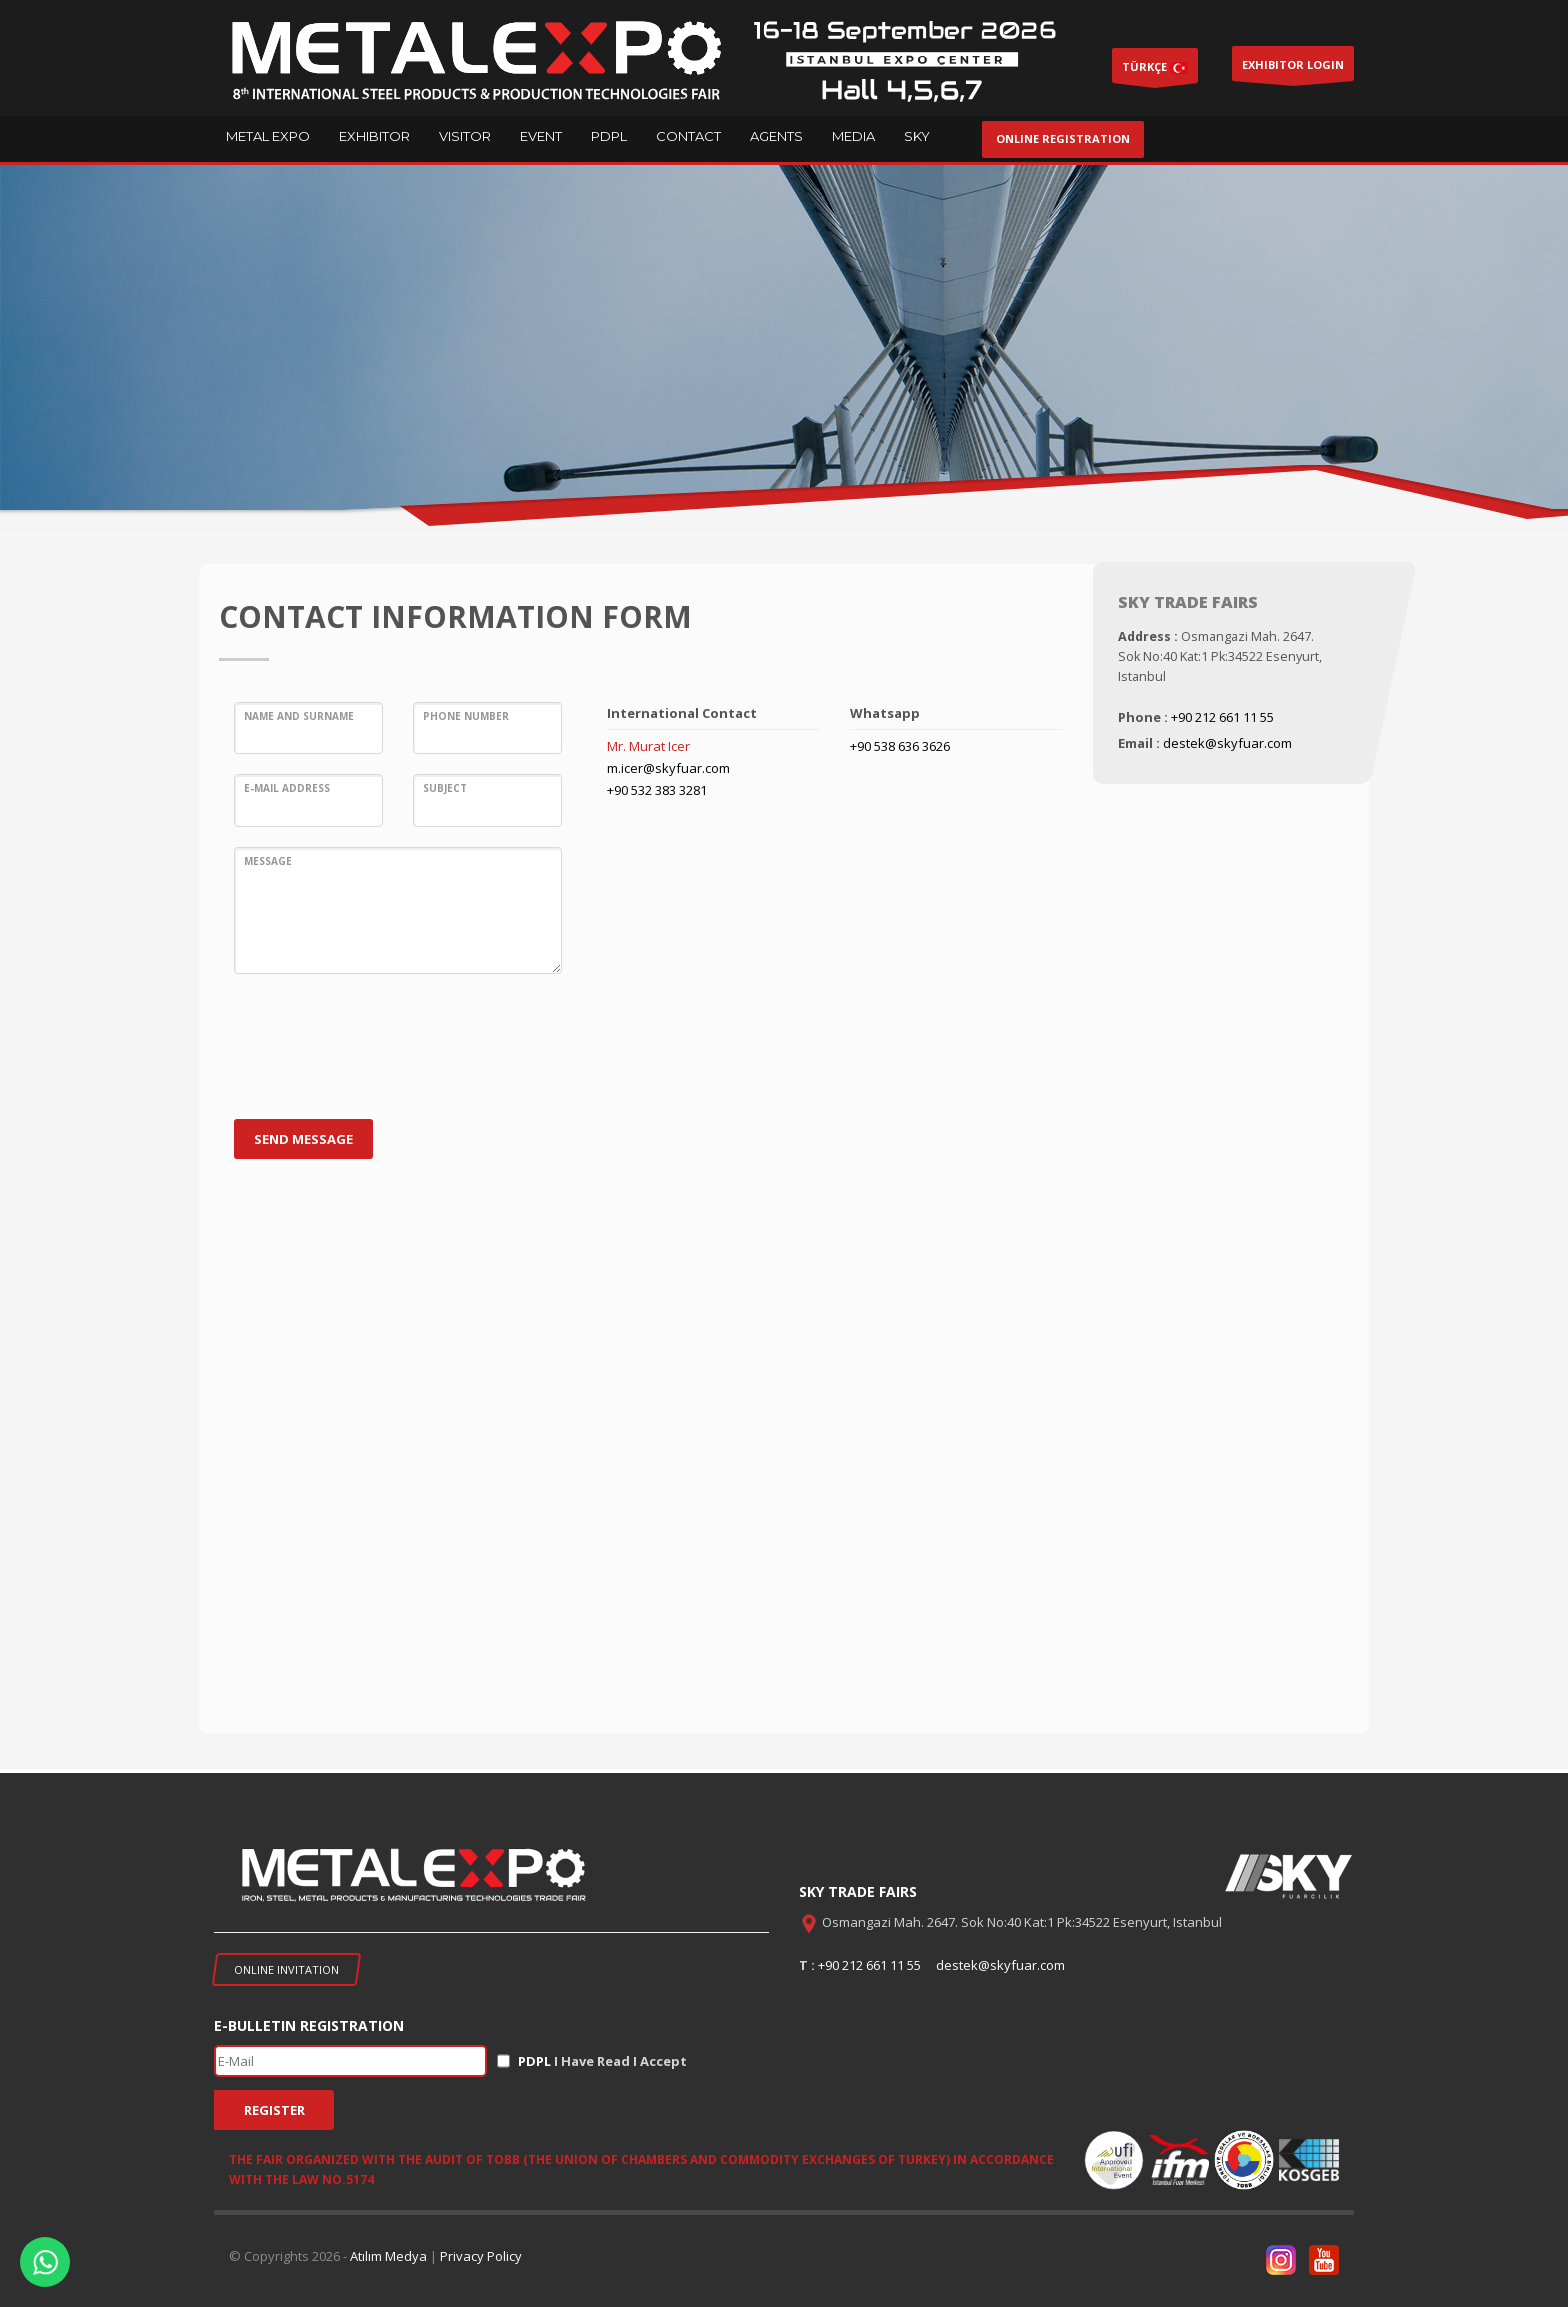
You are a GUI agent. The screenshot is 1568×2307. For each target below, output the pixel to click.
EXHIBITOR (374, 136)
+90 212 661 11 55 (1222, 717)
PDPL (609, 136)
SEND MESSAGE (303, 1139)
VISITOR (465, 136)
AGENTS (776, 136)
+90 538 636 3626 (900, 746)
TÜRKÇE (1155, 71)
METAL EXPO (268, 136)
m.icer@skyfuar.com (668, 768)
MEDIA (853, 136)
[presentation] (386, 1054)
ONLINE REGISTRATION (1063, 138)
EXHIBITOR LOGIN (1293, 69)
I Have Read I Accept (602, 2061)
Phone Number (466, 716)
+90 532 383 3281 (657, 790)
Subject (445, 788)
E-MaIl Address (287, 788)
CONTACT (688, 136)
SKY (917, 136)
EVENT (541, 136)
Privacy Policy (481, 2256)
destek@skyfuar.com (1227, 743)
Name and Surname (299, 716)
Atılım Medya (388, 2256)
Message (268, 861)
